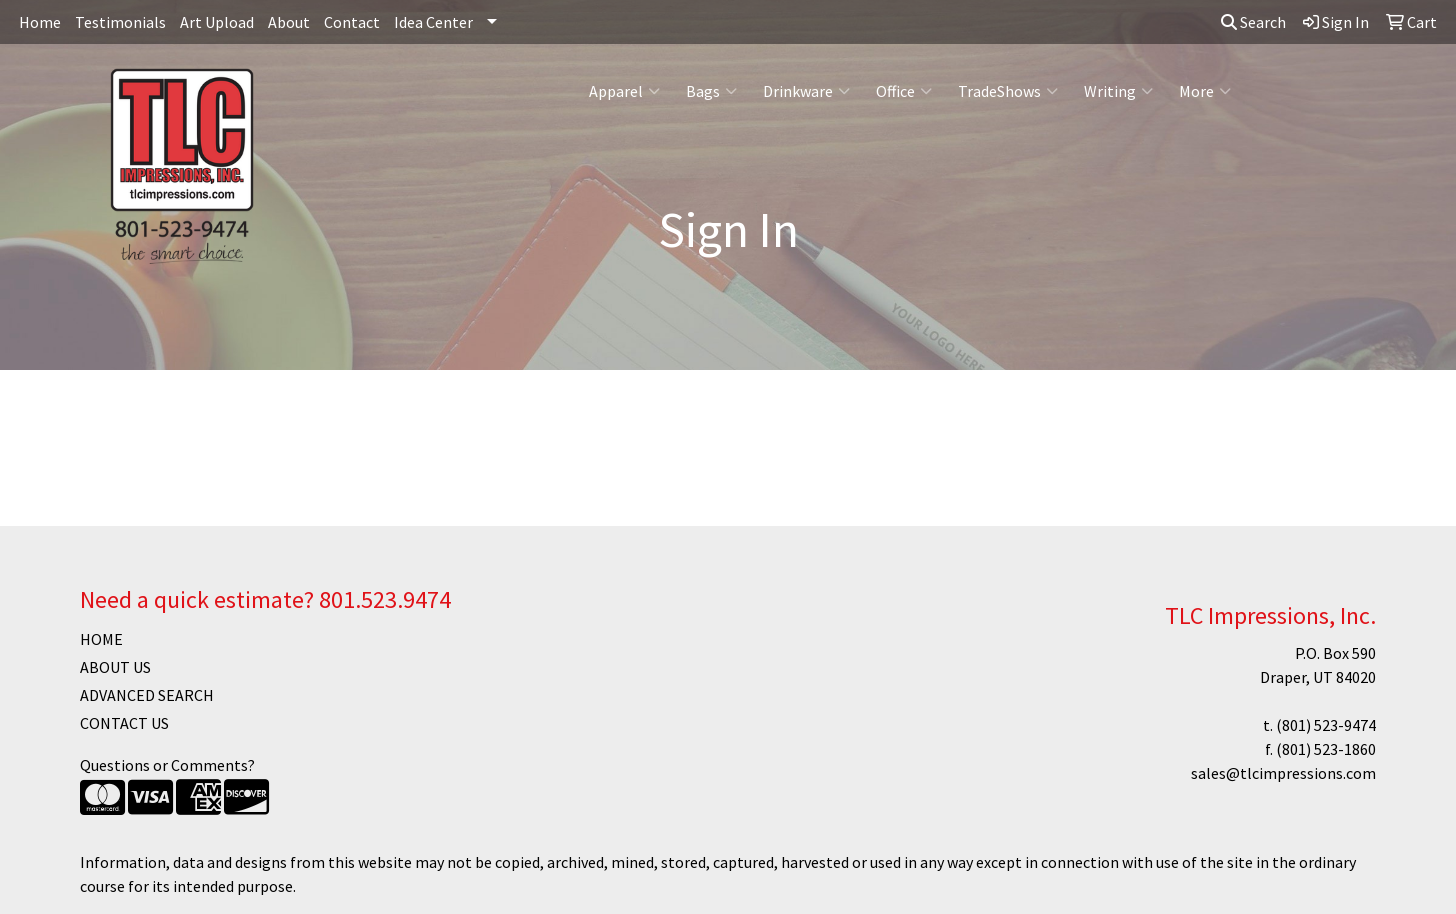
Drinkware (806, 91)
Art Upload (217, 22)
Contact (352, 22)
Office (904, 91)
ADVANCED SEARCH (147, 695)
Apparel (624, 91)
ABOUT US (115, 667)
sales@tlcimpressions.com (1283, 773)
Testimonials (120, 22)
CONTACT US (124, 723)
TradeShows (1008, 91)
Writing (1118, 91)
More (1205, 91)
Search (1253, 22)
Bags (711, 91)
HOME (101, 639)
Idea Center (433, 22)
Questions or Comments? (167, 765)
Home (40, 22)
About (289, 22)
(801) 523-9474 (1326, 725)
